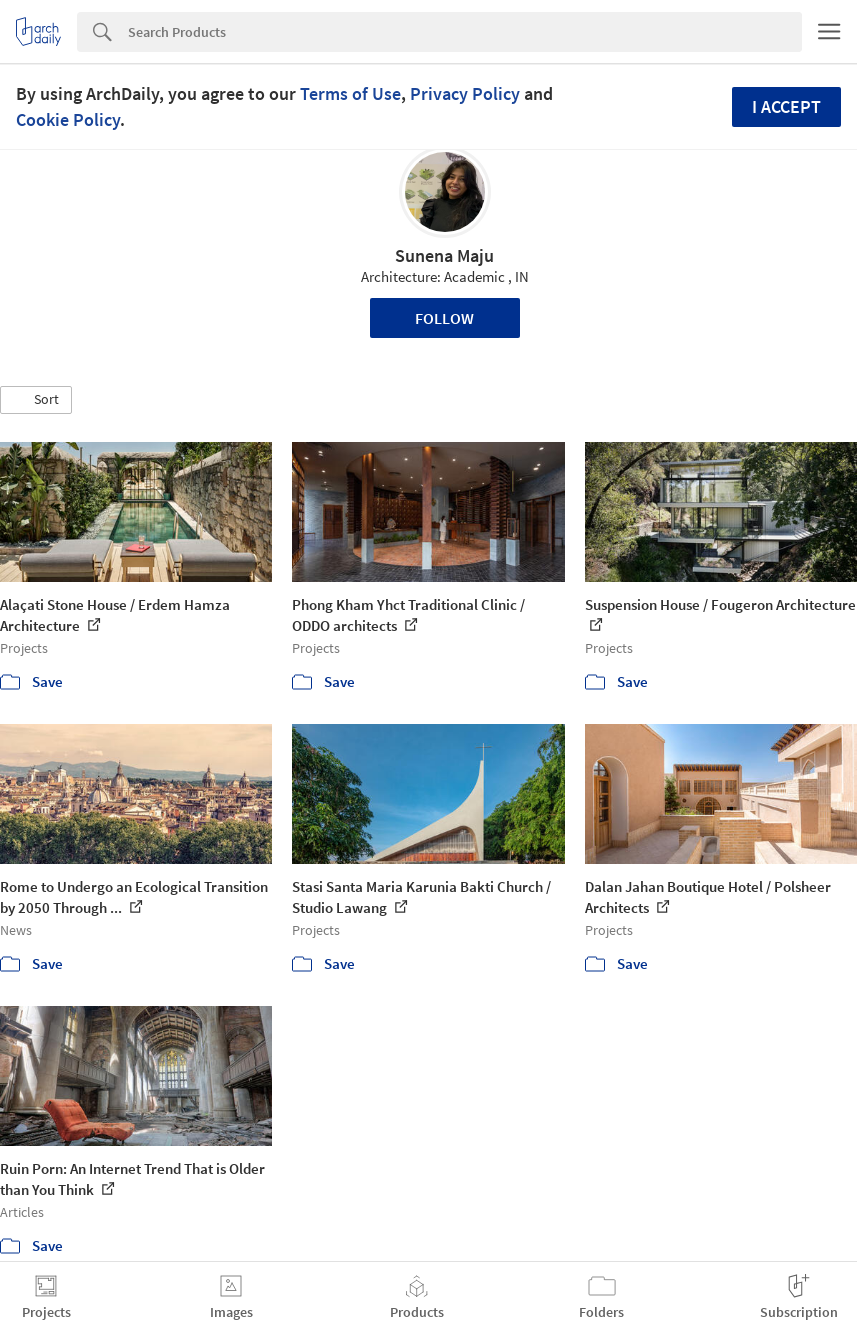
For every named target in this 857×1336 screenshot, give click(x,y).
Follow (444, 318)
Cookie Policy (68, 119)
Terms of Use (350, 93)
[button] (36, 400)
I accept (786, 106)
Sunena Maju (444, 255)
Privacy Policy (465, 93)
